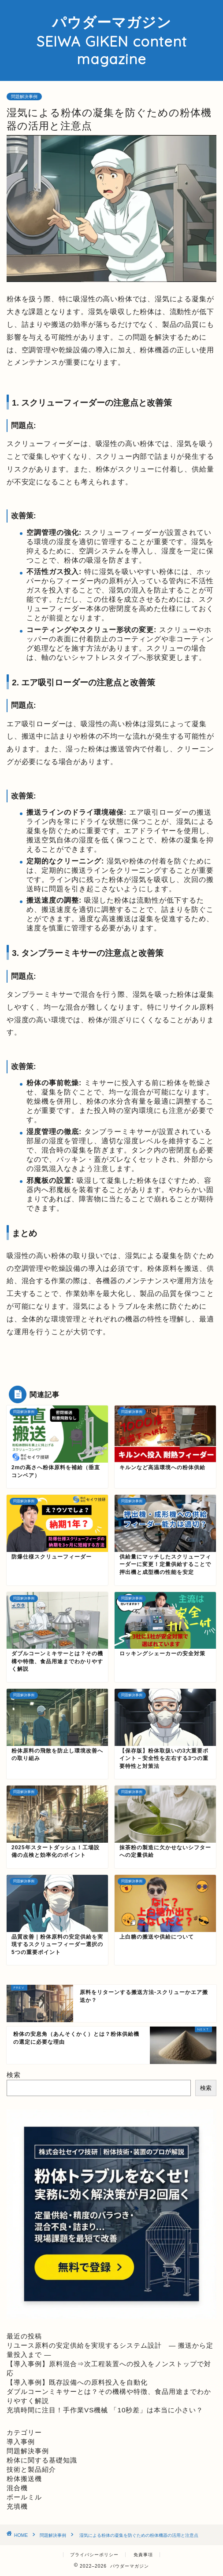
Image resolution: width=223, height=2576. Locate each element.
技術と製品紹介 (31, 2469)
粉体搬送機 (24, 2478)
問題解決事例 (24, 96)
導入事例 (21, 2441)
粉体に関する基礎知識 (42, 2460)
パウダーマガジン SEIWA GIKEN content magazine (112, 40)
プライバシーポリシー (94, 2554)
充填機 (17, 2506)
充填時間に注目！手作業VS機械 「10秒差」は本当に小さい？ (105, 2410)
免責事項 (143, 2554)
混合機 (17, 2488)
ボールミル (24, 2497)
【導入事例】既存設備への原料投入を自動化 (77, 2382)
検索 (14, 2074)
